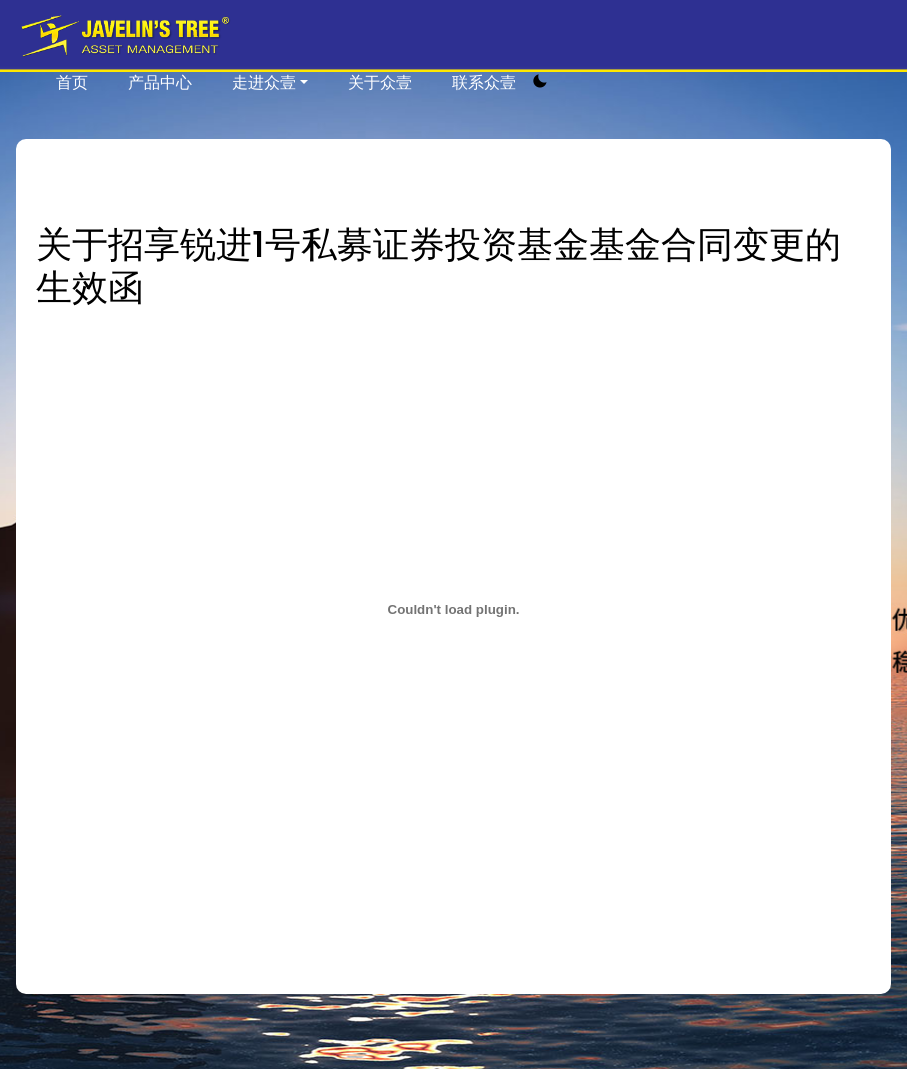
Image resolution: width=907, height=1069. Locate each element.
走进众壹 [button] (264, 82)
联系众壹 (484, 82)
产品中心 (160, 82)
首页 (72, 82)
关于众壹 (380, 82)
